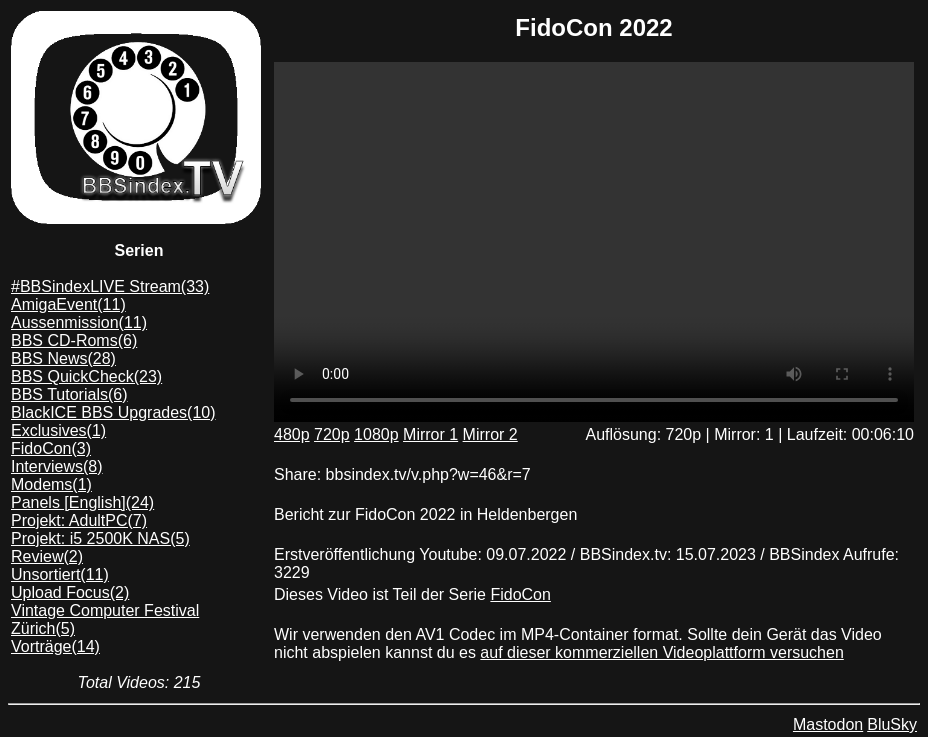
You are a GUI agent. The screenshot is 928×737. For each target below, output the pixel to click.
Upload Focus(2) (70, 592)
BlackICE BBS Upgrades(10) (113, 412)
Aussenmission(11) (79, 322)
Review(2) (47, 556)
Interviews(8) (57, 466)
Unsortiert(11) (60, 574)
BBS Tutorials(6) (69, 394)
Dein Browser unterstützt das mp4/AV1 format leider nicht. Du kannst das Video (594, 242)
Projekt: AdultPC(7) (79, 520)
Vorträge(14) (55, 646)
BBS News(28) (63, 358)
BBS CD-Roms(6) (74, 340)
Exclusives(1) (58, 430)
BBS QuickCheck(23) (86, 376)
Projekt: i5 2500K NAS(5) (100, 538)
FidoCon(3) (51, 448)
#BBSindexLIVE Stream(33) (110, 286)
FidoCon (520, 594)
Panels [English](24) (82, 502)
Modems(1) (51, 484)
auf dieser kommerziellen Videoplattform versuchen (661, 652)
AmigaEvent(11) (68, 304)
